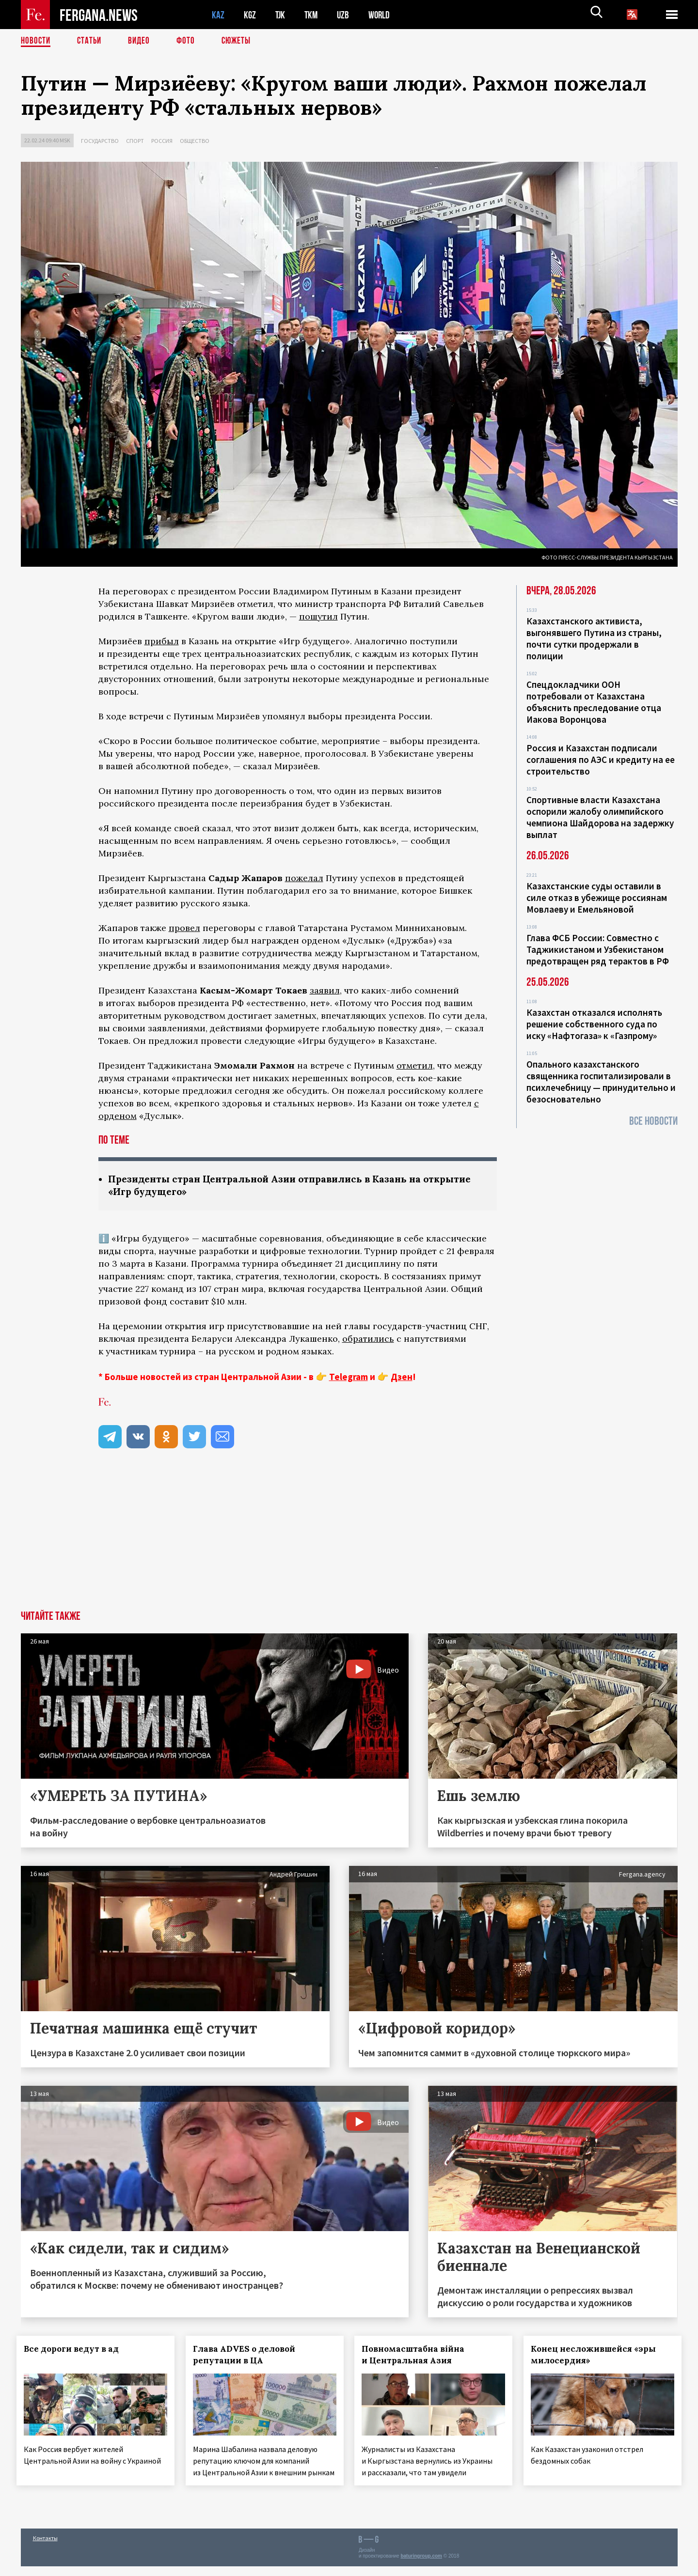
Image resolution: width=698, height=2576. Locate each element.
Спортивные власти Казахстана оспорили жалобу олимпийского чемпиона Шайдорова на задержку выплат (600, 817)
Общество (194, 140)
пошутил (318, 616)
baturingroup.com (421, 2565)
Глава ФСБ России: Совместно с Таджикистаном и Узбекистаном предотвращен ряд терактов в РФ (597, 949)
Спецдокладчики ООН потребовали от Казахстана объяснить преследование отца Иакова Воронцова (593, 702)
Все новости (653, 1121)
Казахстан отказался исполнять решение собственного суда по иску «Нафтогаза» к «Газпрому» (594, 1024)
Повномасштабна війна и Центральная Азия (417, 2355)
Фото (189, 41)
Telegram (348, 1377)
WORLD (382, 15)
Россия (162, 140)
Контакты (45, 2547)
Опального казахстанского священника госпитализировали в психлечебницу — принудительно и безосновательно (601, 1081)
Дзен (401, 1377)
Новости (36, 41)
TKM (313, 15)
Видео (142, 41)
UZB (345, 15)
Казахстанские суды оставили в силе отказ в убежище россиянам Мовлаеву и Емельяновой (596, 897)
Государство (100, 140)
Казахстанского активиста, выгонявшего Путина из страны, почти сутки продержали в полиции (594, 638)
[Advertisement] (349, 1539)
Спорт (135, 140)
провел (184, 927)
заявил (325, 990)
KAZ (218, 15)
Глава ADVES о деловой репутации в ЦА (248, 2355)
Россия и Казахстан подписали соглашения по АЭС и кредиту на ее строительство (600, 759)
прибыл (161, 641)
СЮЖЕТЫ (241, 41)
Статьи (91, 41)
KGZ (250, 15)
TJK (281, 15)
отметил (415, 1065)
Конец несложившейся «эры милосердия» (597, 2355)
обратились (368, 1339)
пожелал (304, 878)
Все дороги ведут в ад (75, 2349)
